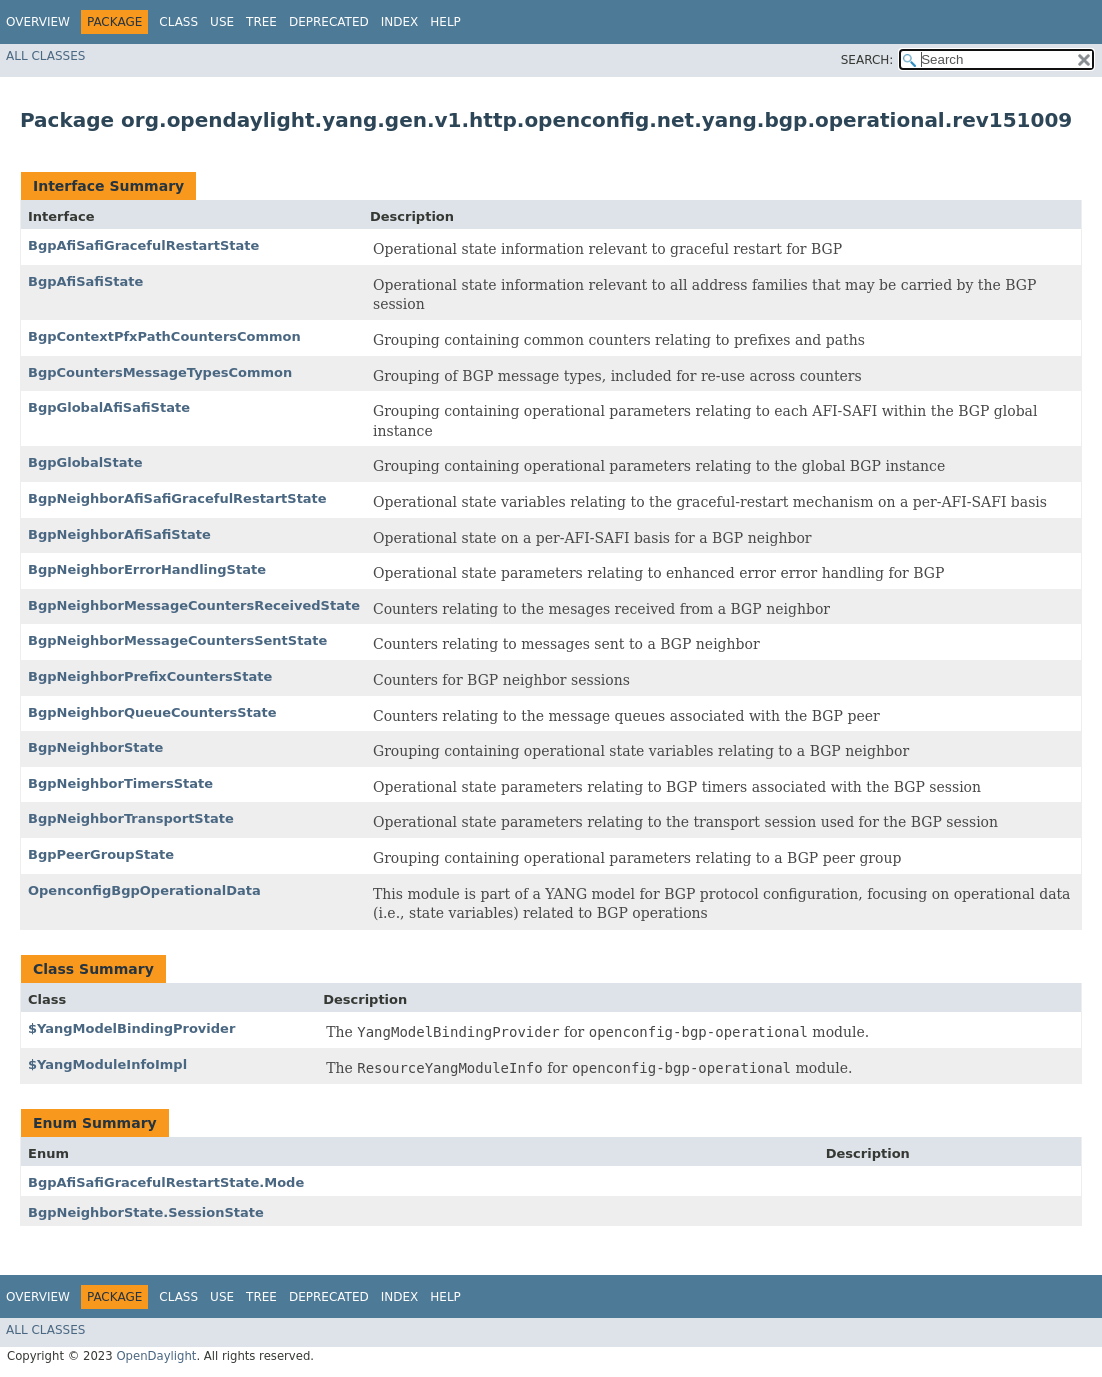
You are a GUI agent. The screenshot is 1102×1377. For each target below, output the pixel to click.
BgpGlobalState (85, 462)
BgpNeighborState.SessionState (146, 1212)
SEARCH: (867, 60)
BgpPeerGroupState (101, 854)
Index (400, 22)
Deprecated (329, 22)
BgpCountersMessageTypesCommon (160, 372)
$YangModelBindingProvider (131, 1028)
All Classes (45, 56)
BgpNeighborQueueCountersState (152, 712)
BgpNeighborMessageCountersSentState (177, 640)
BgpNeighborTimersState (120, 783)
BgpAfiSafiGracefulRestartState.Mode (166, 1182)
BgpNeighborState (95, 747)
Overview (38, 22)
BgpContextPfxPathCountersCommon (164, 336)
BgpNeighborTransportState (131, 818)
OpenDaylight (156, 1356)
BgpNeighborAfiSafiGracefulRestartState (177, 498)
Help (445, 22)
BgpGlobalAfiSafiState (109, 407)
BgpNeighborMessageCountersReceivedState (194, 605)
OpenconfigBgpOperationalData (144, 890)
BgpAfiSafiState (85, 281)
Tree (261, 22)
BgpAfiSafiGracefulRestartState (143, 245)
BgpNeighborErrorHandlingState (147, 569)
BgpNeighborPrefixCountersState (150, 676)
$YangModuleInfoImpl (107, 1064)
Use (222, 22)
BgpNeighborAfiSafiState (119, 534)
